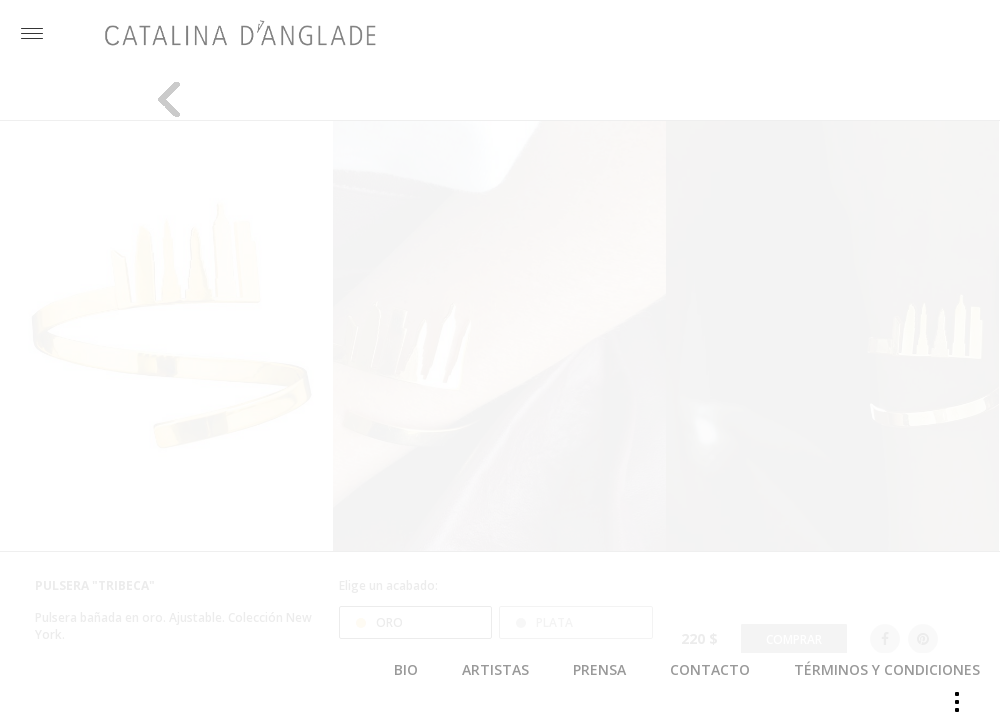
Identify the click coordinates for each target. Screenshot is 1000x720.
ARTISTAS (495, 669)
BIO (406, 669)
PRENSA (599, 669)
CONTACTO (710, 669)
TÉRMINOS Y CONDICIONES (887, 669)
